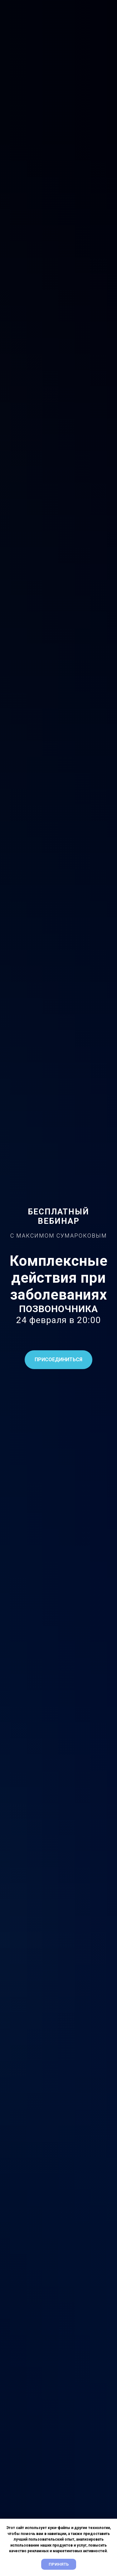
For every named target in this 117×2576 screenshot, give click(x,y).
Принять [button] (59, 2564)
